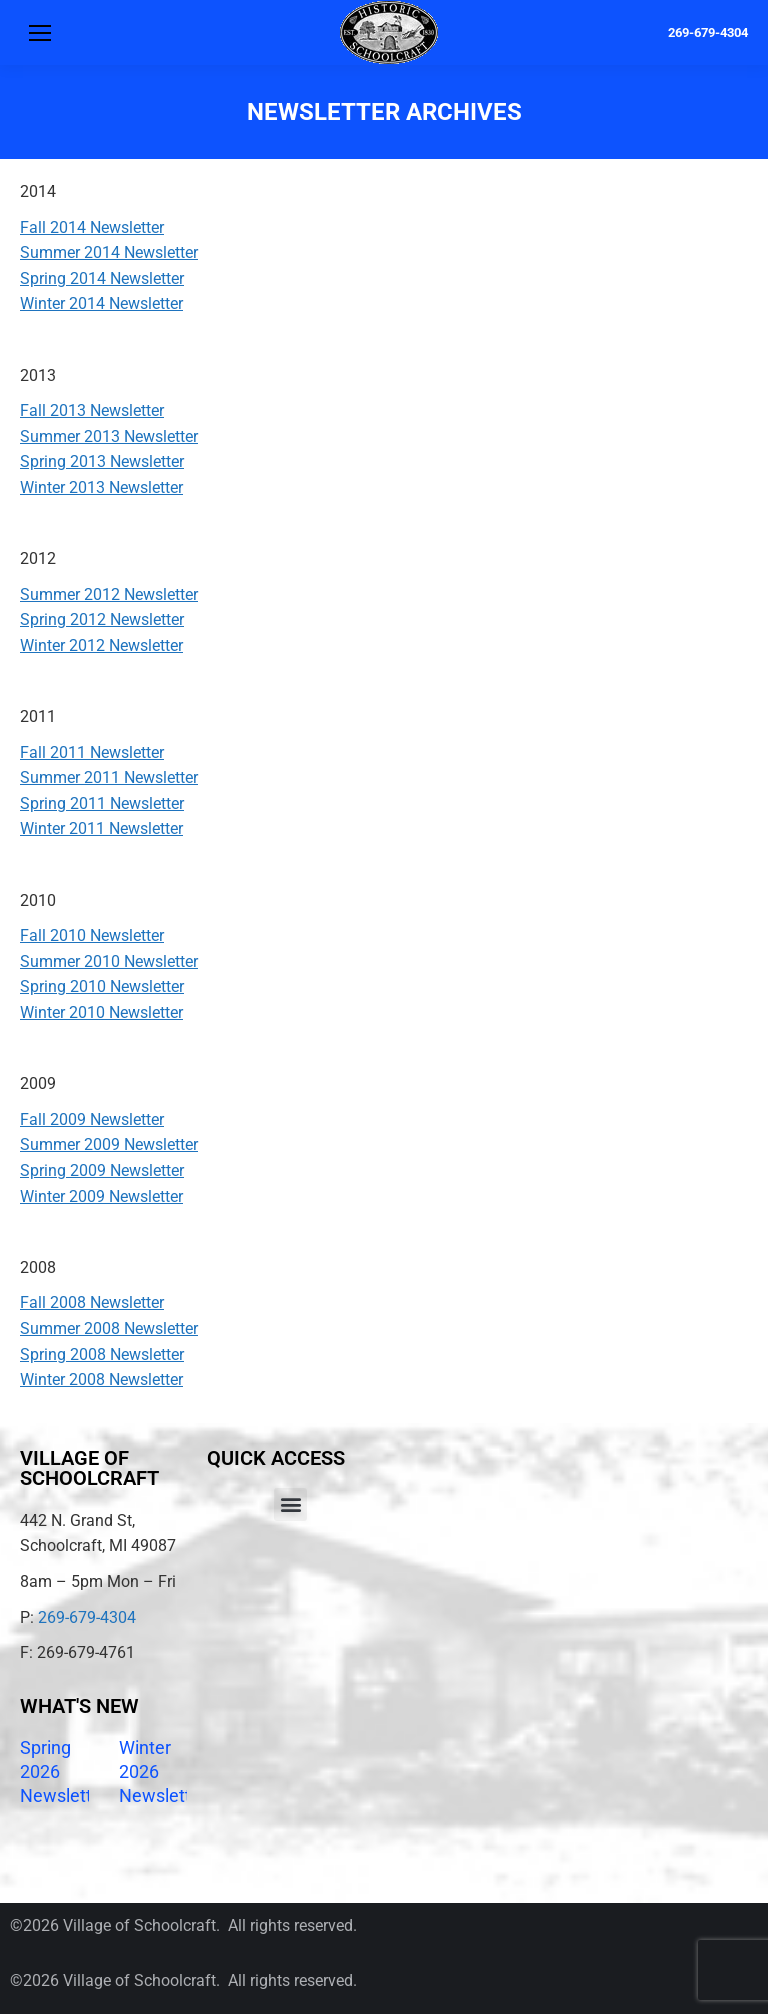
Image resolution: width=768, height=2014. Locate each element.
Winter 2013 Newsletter (101, 487)
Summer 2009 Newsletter (109, 1144)
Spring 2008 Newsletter (102, 1354)
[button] (290, 1504)
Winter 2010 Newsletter (101, 1012)
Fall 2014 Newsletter (92, 227)
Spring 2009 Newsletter (102, 1170)
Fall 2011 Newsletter (92, 752)
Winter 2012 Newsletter (101, 645)
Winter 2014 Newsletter (101, 303)
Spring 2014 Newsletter (102, 278)
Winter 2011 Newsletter (101, 828)
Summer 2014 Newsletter (109, 252)
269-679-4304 (708, 32)
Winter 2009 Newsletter (101, 1196)
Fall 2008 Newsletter (92, 1302)
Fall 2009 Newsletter (92, 1119)
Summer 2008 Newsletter (109, 1328)
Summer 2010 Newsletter (109, 961)
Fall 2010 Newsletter (92, 935)
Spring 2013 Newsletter (102, 461)
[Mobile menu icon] (40, 33)
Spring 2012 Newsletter (102, 619)
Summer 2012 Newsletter (109, 594)
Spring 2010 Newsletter (102, 986)
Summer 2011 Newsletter (109, 777)
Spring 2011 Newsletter (102, 803)
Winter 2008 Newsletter (101, 1379)
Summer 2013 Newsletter (109, 436)
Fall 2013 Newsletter (92, 410)
